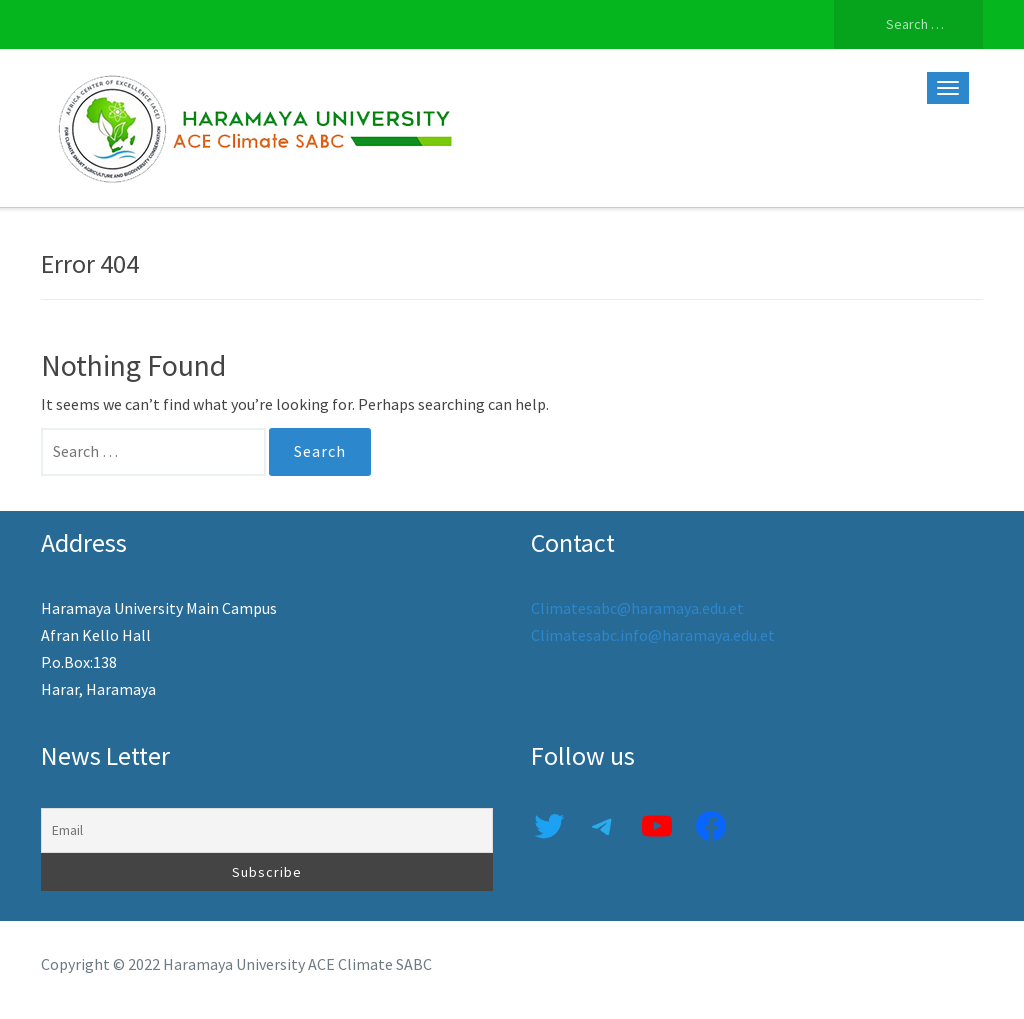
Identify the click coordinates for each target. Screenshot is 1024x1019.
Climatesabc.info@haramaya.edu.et (653, 635)
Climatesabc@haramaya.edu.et (637, 608)
